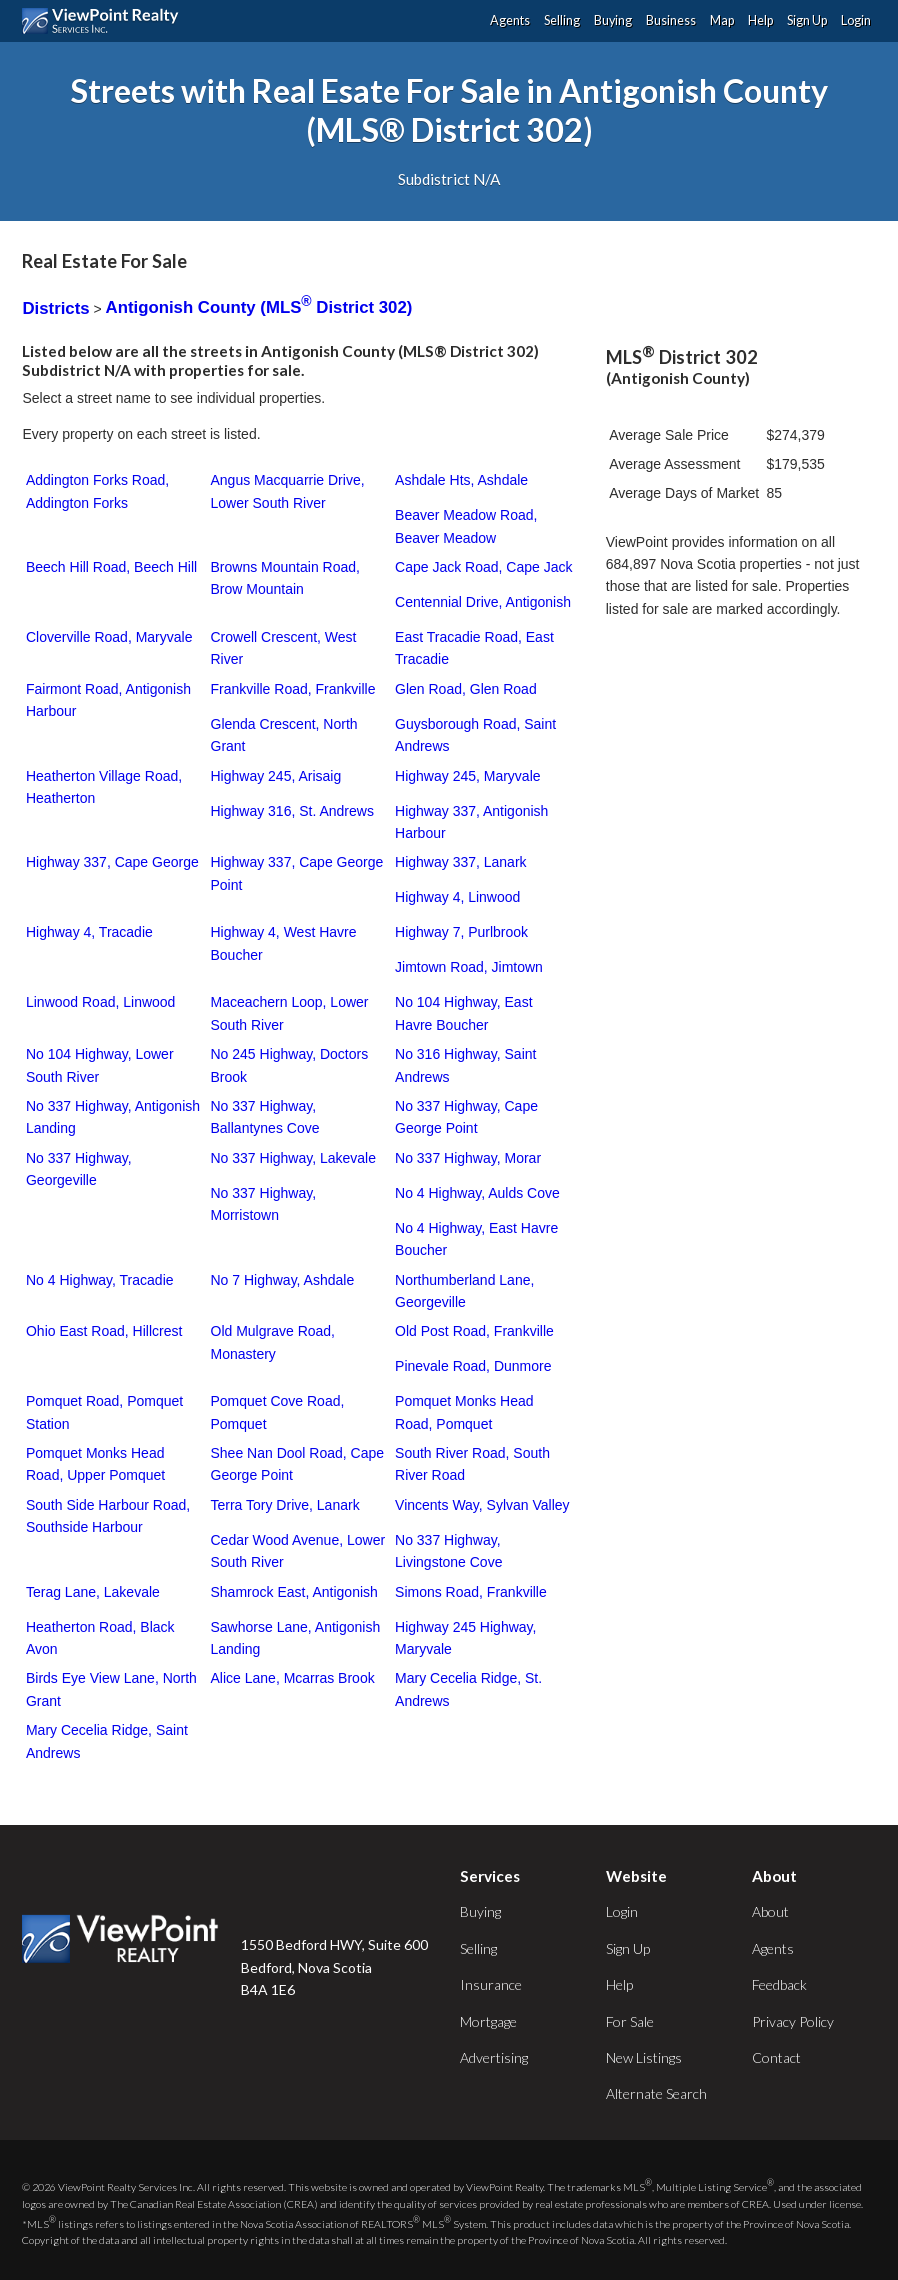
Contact (776, 2057)
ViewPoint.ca (105, 21)
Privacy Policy (793, 2021)
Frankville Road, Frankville (293, 689)
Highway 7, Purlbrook (461, 932)
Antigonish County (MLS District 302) (259, 307)
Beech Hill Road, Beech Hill (111, 567)
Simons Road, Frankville (471, 1592)
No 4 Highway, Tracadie (100, 1280)
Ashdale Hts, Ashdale (461, 480)
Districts (55, 307)
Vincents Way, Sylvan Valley (482, 1505)
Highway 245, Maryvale (468, 776)
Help (760, 20)
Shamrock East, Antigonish (294, 1592)
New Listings (644, 2057)
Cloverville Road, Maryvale (109, 637)
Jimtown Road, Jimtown (469, 967)
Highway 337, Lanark (461, 862)
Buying (613, 20)
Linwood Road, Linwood (100, 1002)
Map (722, 20)
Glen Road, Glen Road (466, 689)
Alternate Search (656, 2093)
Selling (562, 20)
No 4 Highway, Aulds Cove (477, 1193)
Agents (510, 20)
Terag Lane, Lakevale (93, 1592)
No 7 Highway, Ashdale (283, 1280)
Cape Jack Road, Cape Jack (483, 567)
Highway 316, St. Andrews (292, 811)
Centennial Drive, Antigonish (483, 602)
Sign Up (807, 20)
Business (671, 20)
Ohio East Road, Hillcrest (104, 1331)
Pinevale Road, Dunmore (473, 1366)
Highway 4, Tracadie (89, 932)
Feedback (779, 1984)
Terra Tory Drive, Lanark (285, 1505)
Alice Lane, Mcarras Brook (293, 1678)
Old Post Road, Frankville (474, 1331)
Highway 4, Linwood (457, 897)
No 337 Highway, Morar (468, 1158)
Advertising (494, 2057)
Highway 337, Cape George (112, 862)
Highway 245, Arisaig (276, 776)
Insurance (491, 1984)
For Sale (630, 2021)
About (770, 1911)
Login (856, 20)
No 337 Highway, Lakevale (294, 1158)
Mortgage (488, 2021)
